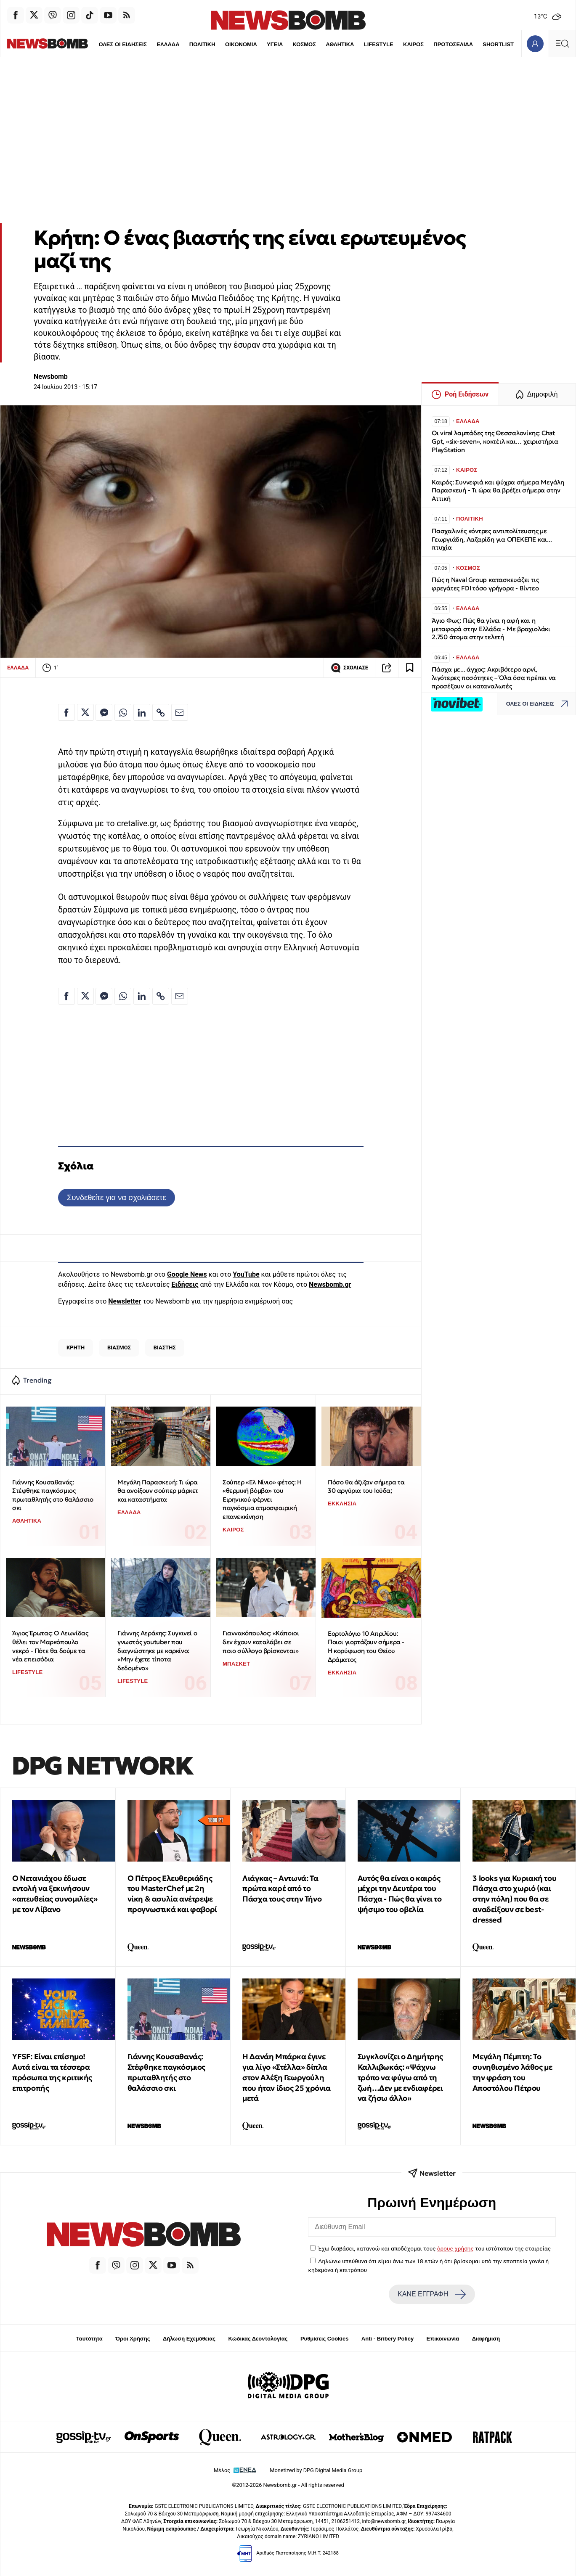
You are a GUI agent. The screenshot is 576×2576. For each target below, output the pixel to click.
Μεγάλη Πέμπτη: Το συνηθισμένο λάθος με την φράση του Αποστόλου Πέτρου (512, 2072)
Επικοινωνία (443, 2338)
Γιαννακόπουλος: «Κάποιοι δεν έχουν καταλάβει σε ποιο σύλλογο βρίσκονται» (261, 1641)
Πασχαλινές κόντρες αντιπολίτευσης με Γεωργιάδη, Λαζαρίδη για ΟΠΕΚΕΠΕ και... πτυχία (492, 539)
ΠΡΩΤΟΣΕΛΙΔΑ (435, 44)
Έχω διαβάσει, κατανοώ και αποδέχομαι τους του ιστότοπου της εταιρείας (434, 2248)
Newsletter (124, 1301)
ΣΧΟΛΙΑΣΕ (349, 668)
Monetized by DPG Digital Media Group (316, 2470)
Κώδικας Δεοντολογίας (258, 2338)
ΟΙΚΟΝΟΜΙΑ (223, 44)
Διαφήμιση (486, 2338)
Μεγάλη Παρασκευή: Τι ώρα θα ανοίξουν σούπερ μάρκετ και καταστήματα (157, 1490)
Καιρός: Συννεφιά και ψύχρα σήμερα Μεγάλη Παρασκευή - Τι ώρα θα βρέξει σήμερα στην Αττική (498, 490)
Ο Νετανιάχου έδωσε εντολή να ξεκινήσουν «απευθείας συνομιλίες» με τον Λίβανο (54, 1893)
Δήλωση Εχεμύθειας (189, 2338)
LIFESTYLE (360, 44)
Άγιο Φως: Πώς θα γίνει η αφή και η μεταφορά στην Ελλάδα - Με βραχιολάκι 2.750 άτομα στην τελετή (491, 628)
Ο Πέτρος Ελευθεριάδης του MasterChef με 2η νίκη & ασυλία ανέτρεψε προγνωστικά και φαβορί (172, 1893)
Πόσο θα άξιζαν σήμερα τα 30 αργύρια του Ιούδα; (366, 1486)
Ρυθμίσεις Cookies (324, 2338)
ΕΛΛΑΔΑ (149, 44)
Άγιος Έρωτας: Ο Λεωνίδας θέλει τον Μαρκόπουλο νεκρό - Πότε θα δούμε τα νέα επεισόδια (50, 1646)
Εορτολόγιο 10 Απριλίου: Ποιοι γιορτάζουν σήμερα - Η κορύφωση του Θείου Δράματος (366, 1646)
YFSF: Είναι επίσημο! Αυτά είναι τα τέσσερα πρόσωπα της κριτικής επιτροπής (52, 2072)
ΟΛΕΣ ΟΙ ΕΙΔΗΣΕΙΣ (104, 44)
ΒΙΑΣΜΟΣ (119, 1347)
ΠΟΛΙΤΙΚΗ (184, 44)
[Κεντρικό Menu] (562, 43)
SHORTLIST (480, 44)
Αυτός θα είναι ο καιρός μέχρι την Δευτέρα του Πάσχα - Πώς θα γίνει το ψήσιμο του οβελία (400, 1893)
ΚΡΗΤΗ (75, 1347)
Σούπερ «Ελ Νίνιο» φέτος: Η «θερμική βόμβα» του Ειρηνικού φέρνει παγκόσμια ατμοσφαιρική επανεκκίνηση (262, 1499)
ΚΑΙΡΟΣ (395, 44)
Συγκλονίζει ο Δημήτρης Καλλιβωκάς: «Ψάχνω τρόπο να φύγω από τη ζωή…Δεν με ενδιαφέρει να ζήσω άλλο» (400, 2077)
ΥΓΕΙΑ (257, 44)
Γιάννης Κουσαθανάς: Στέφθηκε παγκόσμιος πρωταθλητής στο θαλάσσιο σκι (52, 1495)
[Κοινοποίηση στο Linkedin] (141, 712)
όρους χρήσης (455, 2248)
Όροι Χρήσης (132, 2338)
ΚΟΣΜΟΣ (285, 44)
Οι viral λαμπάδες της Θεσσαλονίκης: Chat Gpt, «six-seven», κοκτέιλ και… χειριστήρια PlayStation (495, 441)
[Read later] (409, 667)
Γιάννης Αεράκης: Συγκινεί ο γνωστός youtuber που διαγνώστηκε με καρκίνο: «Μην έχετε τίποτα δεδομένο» (157, 1650)
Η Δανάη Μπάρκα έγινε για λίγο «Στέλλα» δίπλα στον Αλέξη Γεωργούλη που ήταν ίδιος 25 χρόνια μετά (286, 2077)
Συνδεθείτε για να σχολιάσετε (116, 1197)
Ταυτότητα (89, 2338)
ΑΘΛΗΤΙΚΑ (322, 44)
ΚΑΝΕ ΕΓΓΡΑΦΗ (432, 2294)
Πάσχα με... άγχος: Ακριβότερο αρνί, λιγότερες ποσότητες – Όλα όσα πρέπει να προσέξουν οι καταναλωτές (494, 677)
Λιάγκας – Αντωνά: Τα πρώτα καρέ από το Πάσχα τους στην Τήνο (281, 1888)
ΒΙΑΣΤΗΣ (165, 1347)
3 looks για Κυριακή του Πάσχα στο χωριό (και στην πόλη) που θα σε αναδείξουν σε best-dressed (514, 1899)
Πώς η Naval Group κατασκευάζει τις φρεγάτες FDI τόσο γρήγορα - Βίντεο (485, 584)
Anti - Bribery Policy (387, 2338)
